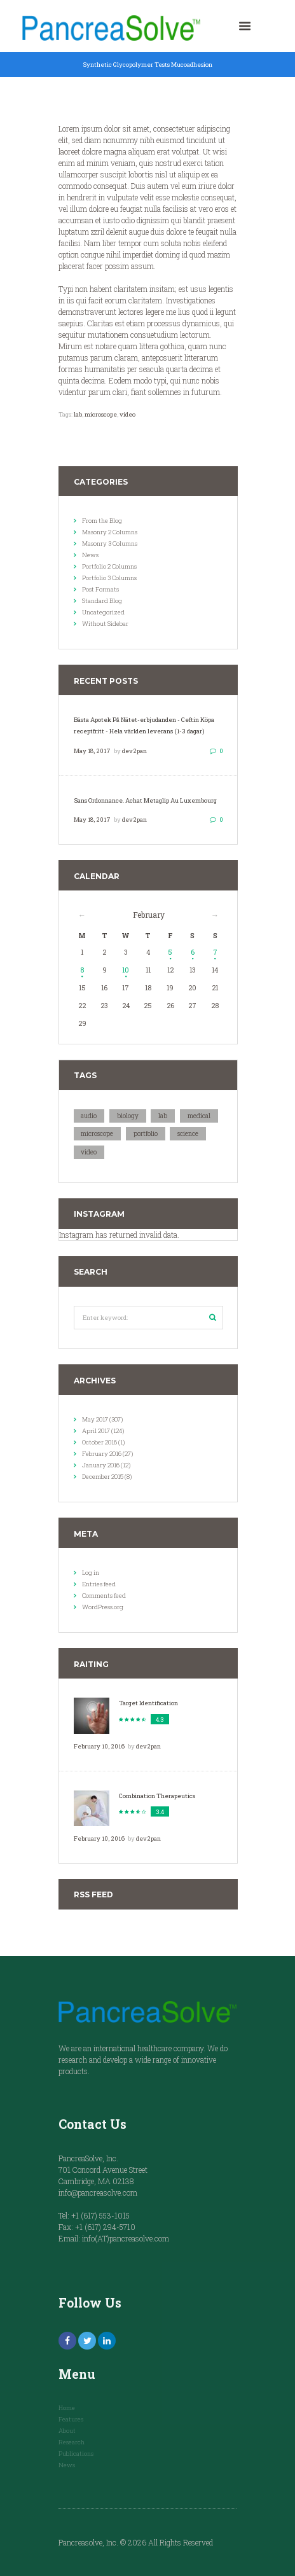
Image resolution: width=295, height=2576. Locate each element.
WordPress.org (102, 1607)
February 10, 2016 (99, 1746)
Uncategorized (103, 612)
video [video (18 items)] (89, 1152)
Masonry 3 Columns (109, 543)
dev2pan (134, 751)
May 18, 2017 (92, 751)
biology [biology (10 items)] (128, 1116)
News (90, 555)
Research (71, 2442)
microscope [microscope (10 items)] (97, 1134)
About (67, 2431)
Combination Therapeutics (157, 1796)
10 (125, 970)
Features (70, 2419)
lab (78, 414)
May (95, 1419)
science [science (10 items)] (187, 1134)
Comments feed (104, 1595)
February (149, 915)
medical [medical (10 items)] (199, 1116)
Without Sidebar (105, 624)
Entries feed (99, 1584)
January (101, 1465)
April (96, 1431)
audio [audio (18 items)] (89, 1116)
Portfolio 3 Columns (109, 578)
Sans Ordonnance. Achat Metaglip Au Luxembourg (145, 800)
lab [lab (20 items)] (162, 1116)
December (102, 1476)
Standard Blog (102, 601)
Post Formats (100, 589)
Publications (75, 2453)
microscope (101, 414)
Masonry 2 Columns (109, 532)
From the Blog (102, 520)
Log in (90, 1572)
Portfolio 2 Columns (109, 566)
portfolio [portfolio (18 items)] (146, 1134)
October (99, 1442)
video (127, 414)
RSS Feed (93, 1894)
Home (66, 2408)
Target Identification (148, 1703)
